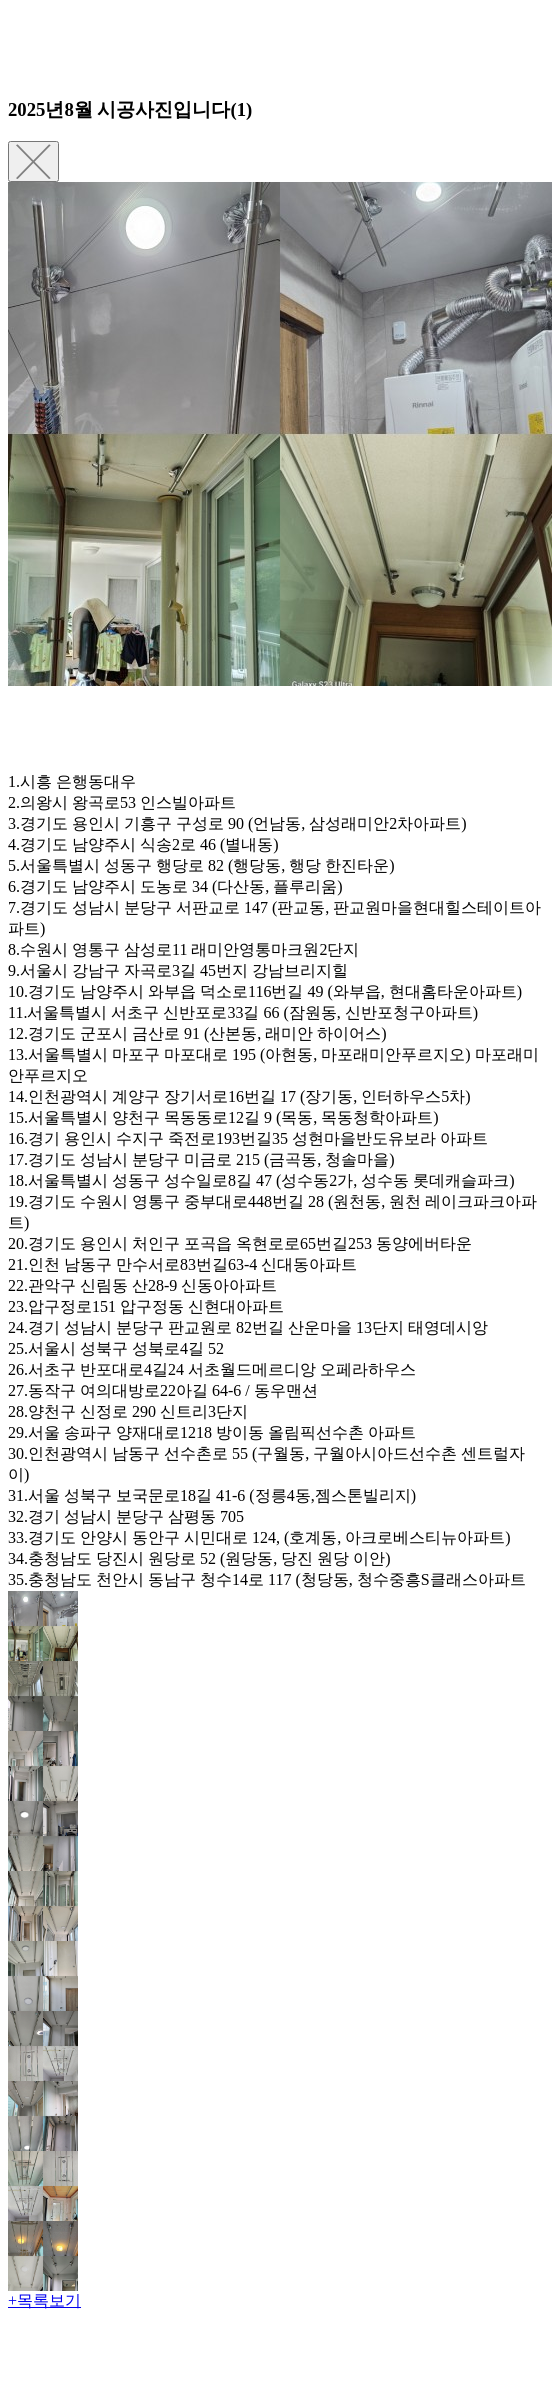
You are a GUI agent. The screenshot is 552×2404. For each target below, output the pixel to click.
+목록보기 (44, 2300)
